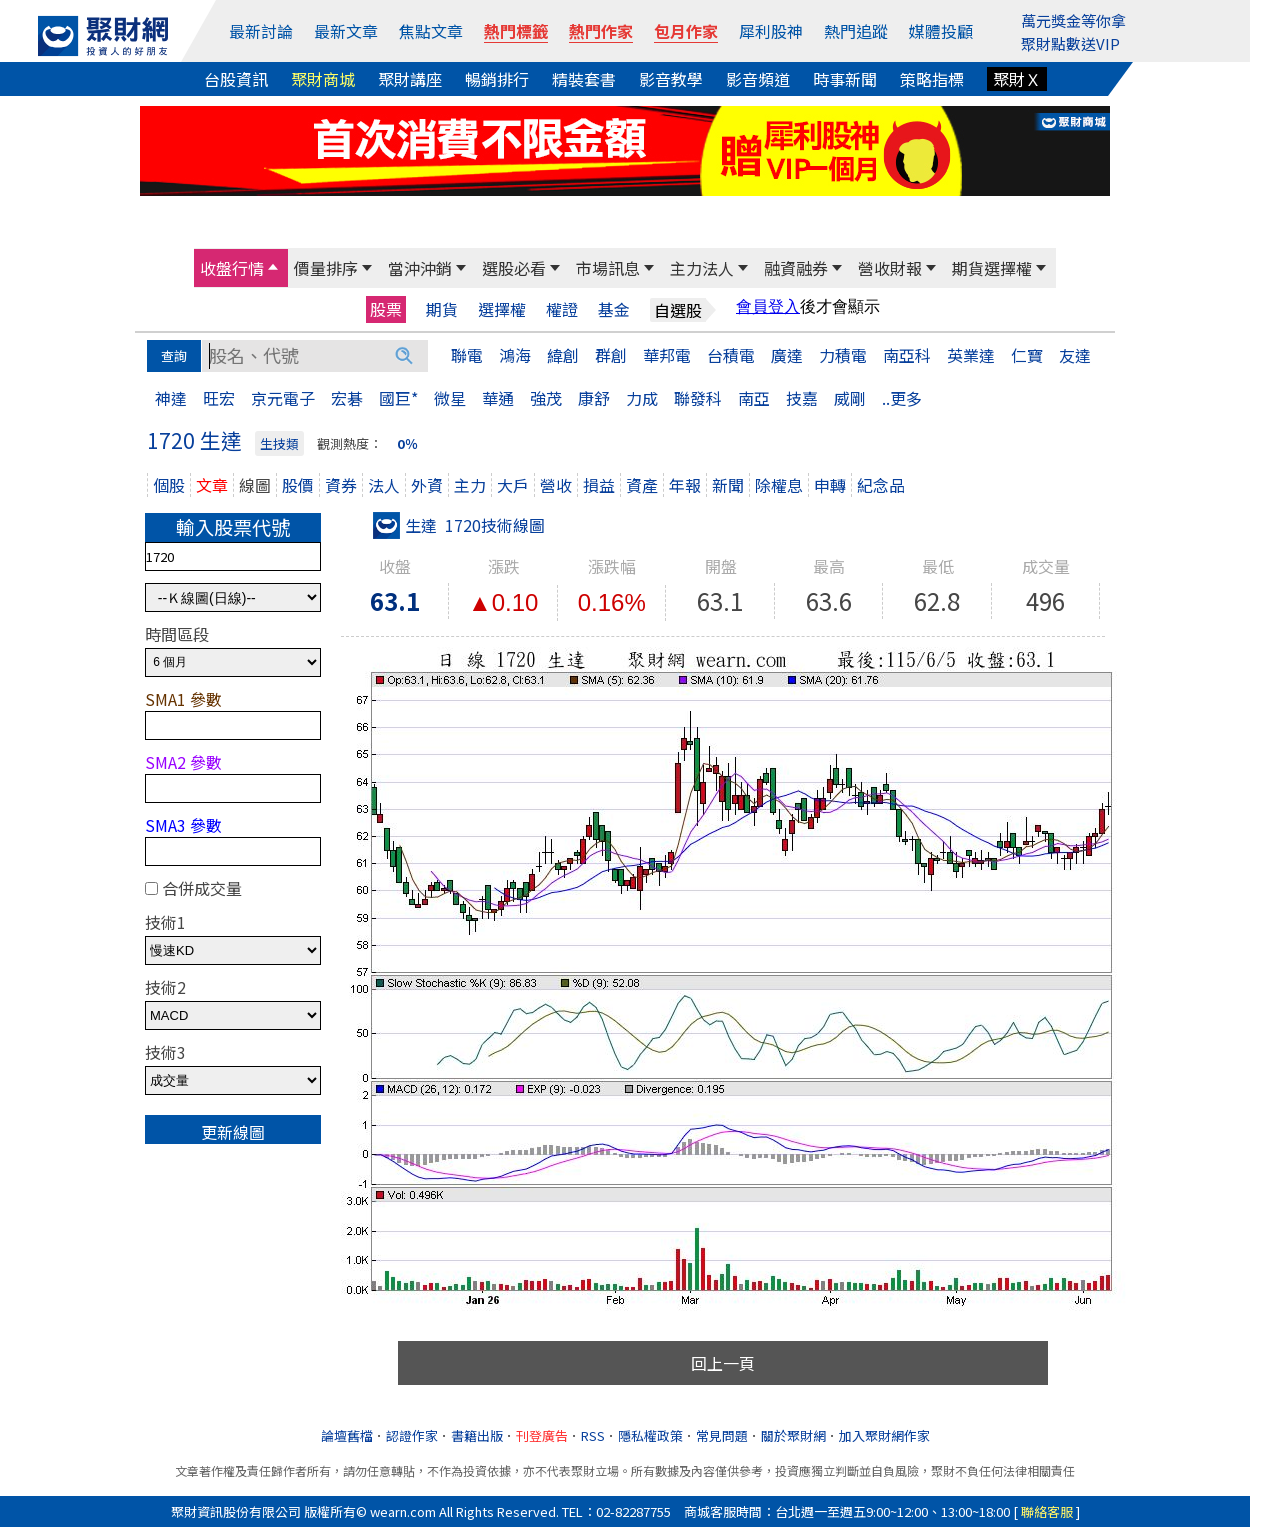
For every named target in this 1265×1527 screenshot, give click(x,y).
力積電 (843, 355)
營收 (556, 485)
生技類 (279, 443)
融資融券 (796, 268)
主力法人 (702, 268)
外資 (427, 485)
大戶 (513, 485)
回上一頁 (723, 1363)
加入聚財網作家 (884, 1435)
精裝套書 (584, 79)
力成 (642, 398)
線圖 (255, 485)
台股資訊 (236, 79)
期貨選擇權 (992, 268)
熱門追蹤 (856, 31)
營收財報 (890, 268)
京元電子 (283, 398)
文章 (212, 485)
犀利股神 (771, 31)
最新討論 (261, 31)
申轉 (830, 485)
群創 (611, 355)
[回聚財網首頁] (103, 36)
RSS (593, 1435)
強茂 (546, 398)
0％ (407, 443)
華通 (498, 398)
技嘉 (802, 398)
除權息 (779, 485)
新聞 (728, 485)
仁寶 (1027, 355)
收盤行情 (232, 268)
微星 (450, 398)
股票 (386, 309)
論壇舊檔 (347, 1435)
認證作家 (412, 1435)
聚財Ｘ (1017, 79)
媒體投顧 (941, 31)
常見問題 (722, 1435)
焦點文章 (431, 31)
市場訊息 (608, 268)
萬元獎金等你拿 (1073, 20)
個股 (169, 485)
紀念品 (881, 485)
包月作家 (686, 31)
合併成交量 (202, 888)
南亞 (754, 398)
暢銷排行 (497, 79)
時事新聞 (845, 79)
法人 (384, 485)
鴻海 (515, 355)
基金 (614, 309)
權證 (562, 309)
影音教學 (671, 79)
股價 (298, 485)
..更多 (902, 398)
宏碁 (347, 398)
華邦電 (667, 355)
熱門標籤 (516, 31)
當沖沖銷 (420, 268)
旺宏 (219, 398)
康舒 (594, 398)
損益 (599, 485)
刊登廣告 (542, 1435)
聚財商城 (323, 79)
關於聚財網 (793, 1435)
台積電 (731, 355)
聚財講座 (410, 79)
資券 (341, 485)
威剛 (850, 398)
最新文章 (346, 31)
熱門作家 (601, 31)
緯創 (563, 355)
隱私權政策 (650, 1435)
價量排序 (326, 268)
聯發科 (698, 398)
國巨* (398, 398)
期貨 (442, 309)
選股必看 (514, 268)
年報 (685, 485)
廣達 (787, 355)
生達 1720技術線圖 (459, 525)
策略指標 (932, 79)
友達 (1075, 355)
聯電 (467, 355)
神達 (171, 398)
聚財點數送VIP (1070, 43)
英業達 (971, 355)
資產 (642, 485)
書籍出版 (477, 1435)
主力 (470, 485)
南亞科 (907, 355)
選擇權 (502, 309)
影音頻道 (758, 79)
